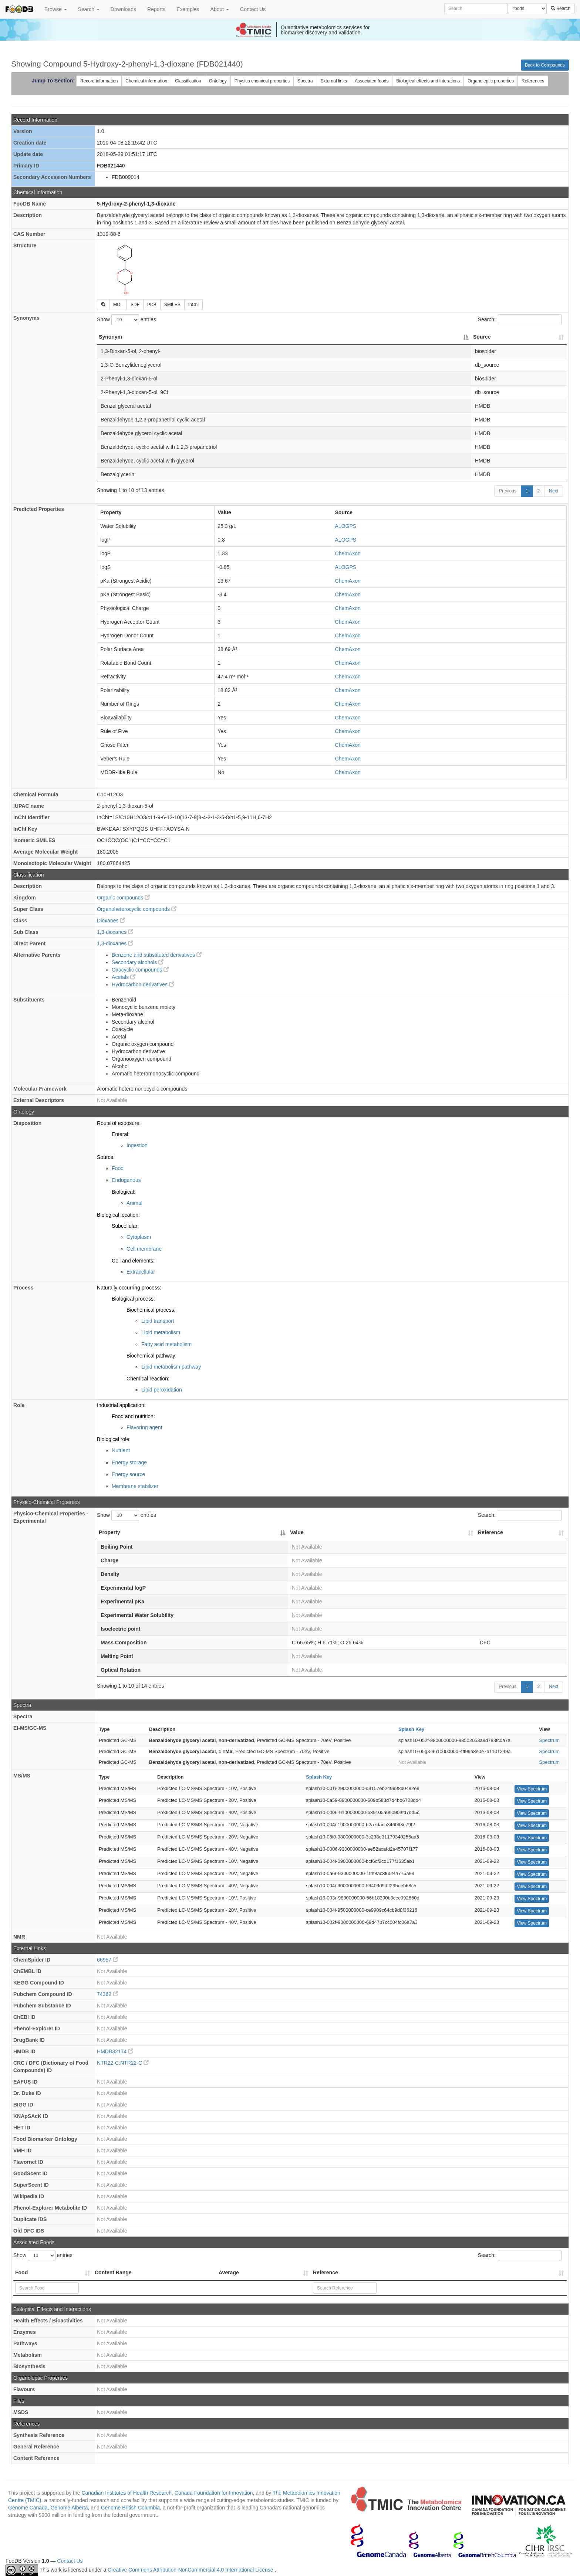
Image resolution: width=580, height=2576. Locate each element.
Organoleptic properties (491, 81)
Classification (188, 81)
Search (89, 9)
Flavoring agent (144, 1427)
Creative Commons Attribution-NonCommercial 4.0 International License (191, 2570)
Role (18, 1405)
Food (118, 1168)
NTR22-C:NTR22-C (123, 2063)
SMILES (172, 304)
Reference (325, 2272)
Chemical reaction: (148, 1379)
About (219, 9)
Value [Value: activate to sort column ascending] (297, 1532)
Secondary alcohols (137, 962)
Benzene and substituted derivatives (157, 955)
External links (334, 81)
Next (553, 491)
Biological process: (133, 1299)
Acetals (123, 977)
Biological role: (114, 1439)
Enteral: (120, 1134)
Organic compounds (123, 898)
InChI (193, 304)
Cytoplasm (139, 1237)
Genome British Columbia (130, 2508)
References (533, 81)
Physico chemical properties (262, 81)
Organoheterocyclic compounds (136, 909)
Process (23, 1288)
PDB (151, 304)
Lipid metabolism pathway (171, 1367)
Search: (520, 319)
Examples (187, 9)
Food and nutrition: (133, 1416)
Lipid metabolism (160, 1332)
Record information (99, 81)
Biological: (123, 1192)
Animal (134, 1203)
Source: (106, 1157)
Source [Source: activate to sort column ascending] (481, 337)
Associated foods (371, 81)
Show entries (126, 319)
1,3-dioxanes (115, 932)
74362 (107, 1994)
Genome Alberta (69, 2508)
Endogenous (126, 1180)
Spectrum (549, 1740)
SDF (135, 304)
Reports (156, 9)
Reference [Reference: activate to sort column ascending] (490, 1532)
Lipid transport (157, 1321)
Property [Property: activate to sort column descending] (109, 1532)
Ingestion (137, 1145)
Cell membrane (144, 1249)
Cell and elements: (133, 1261)
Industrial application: (121, 1405)
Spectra (305, 81)
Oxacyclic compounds (140, 970)
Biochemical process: (151, 1310)
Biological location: (118, 1215)
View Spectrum (531, 1789)
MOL (118, 304)
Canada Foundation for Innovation (214, 2493)
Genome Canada (28, 2508)
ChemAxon (348, 553)
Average (229, 2272)
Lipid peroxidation (161, 1390)
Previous (507, 491)
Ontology (218, 81)
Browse (55, 9)
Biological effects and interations (428, 81)
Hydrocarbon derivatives (143, 984)
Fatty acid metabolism (166, 1344)
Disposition (27, 1123)
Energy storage (129, 1462)
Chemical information (146, 81)
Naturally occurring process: (129, 1288)
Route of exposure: (119, 1123)
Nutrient (121, 1450)
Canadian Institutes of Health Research (126, 2493)
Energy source (128, 1474)
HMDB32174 (115, 2051)
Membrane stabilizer (135, 1486)
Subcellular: (125, 1226)
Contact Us (253, 9)
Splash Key (411, 1729)
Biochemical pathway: (151, 1356)
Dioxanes (111, 920)
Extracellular (141, 1272)
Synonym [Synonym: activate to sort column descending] (110, 337)
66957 (107, 1960)
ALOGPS (346, 526)
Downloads (123, 9)
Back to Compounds (545, 65)
